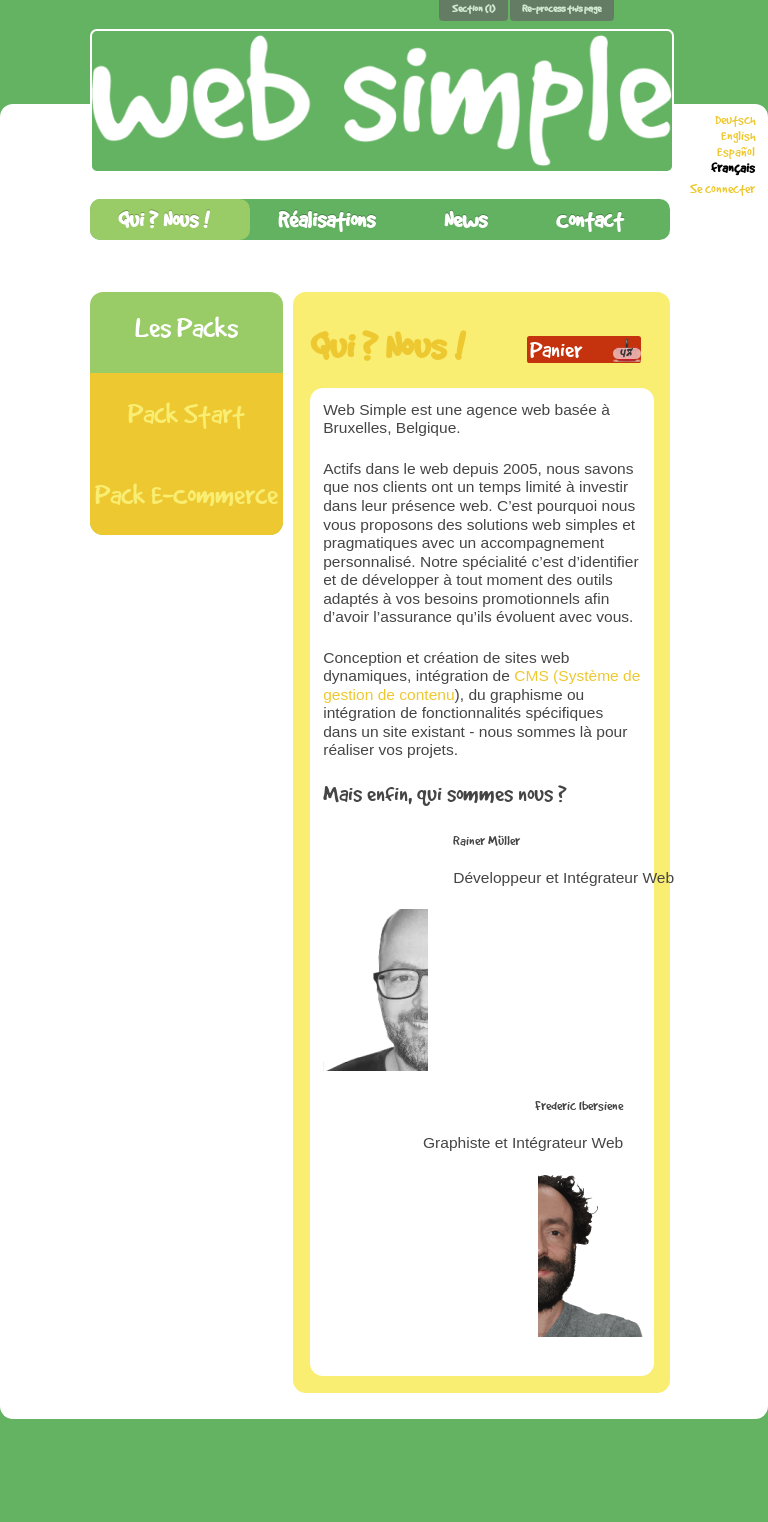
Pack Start (186, 413)
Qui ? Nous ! (163, 219)
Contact (589, 219)
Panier (556, 349)
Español (736, 152)
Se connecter (722, 189)
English (738, 136)
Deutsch (735, 120)
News (465, 219)
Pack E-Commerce (186, 494)
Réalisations (326, 219)
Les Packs (186, 327)
